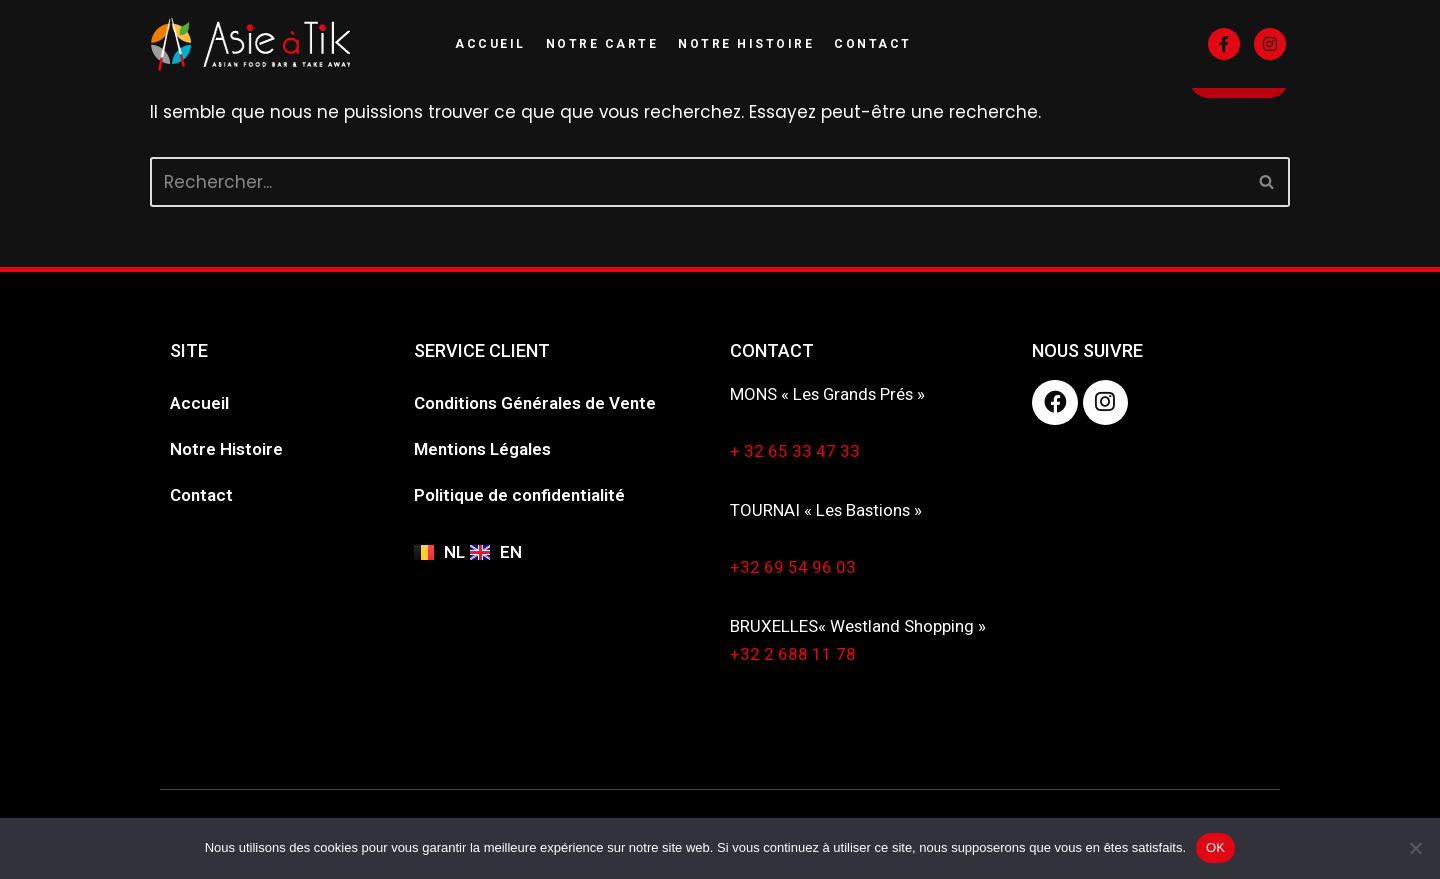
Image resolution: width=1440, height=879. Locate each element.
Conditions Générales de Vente (535, 403)
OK (1215, 847)
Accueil (490, 44)
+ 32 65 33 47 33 (795, 452)
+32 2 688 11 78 (793, 656)
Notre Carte (602, 44)
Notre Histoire (746, 44)
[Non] (1415, 848)
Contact (873, 44)
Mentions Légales (482, 449)
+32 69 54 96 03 (793, 568)
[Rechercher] (697, 182)
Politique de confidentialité (519, 495)
